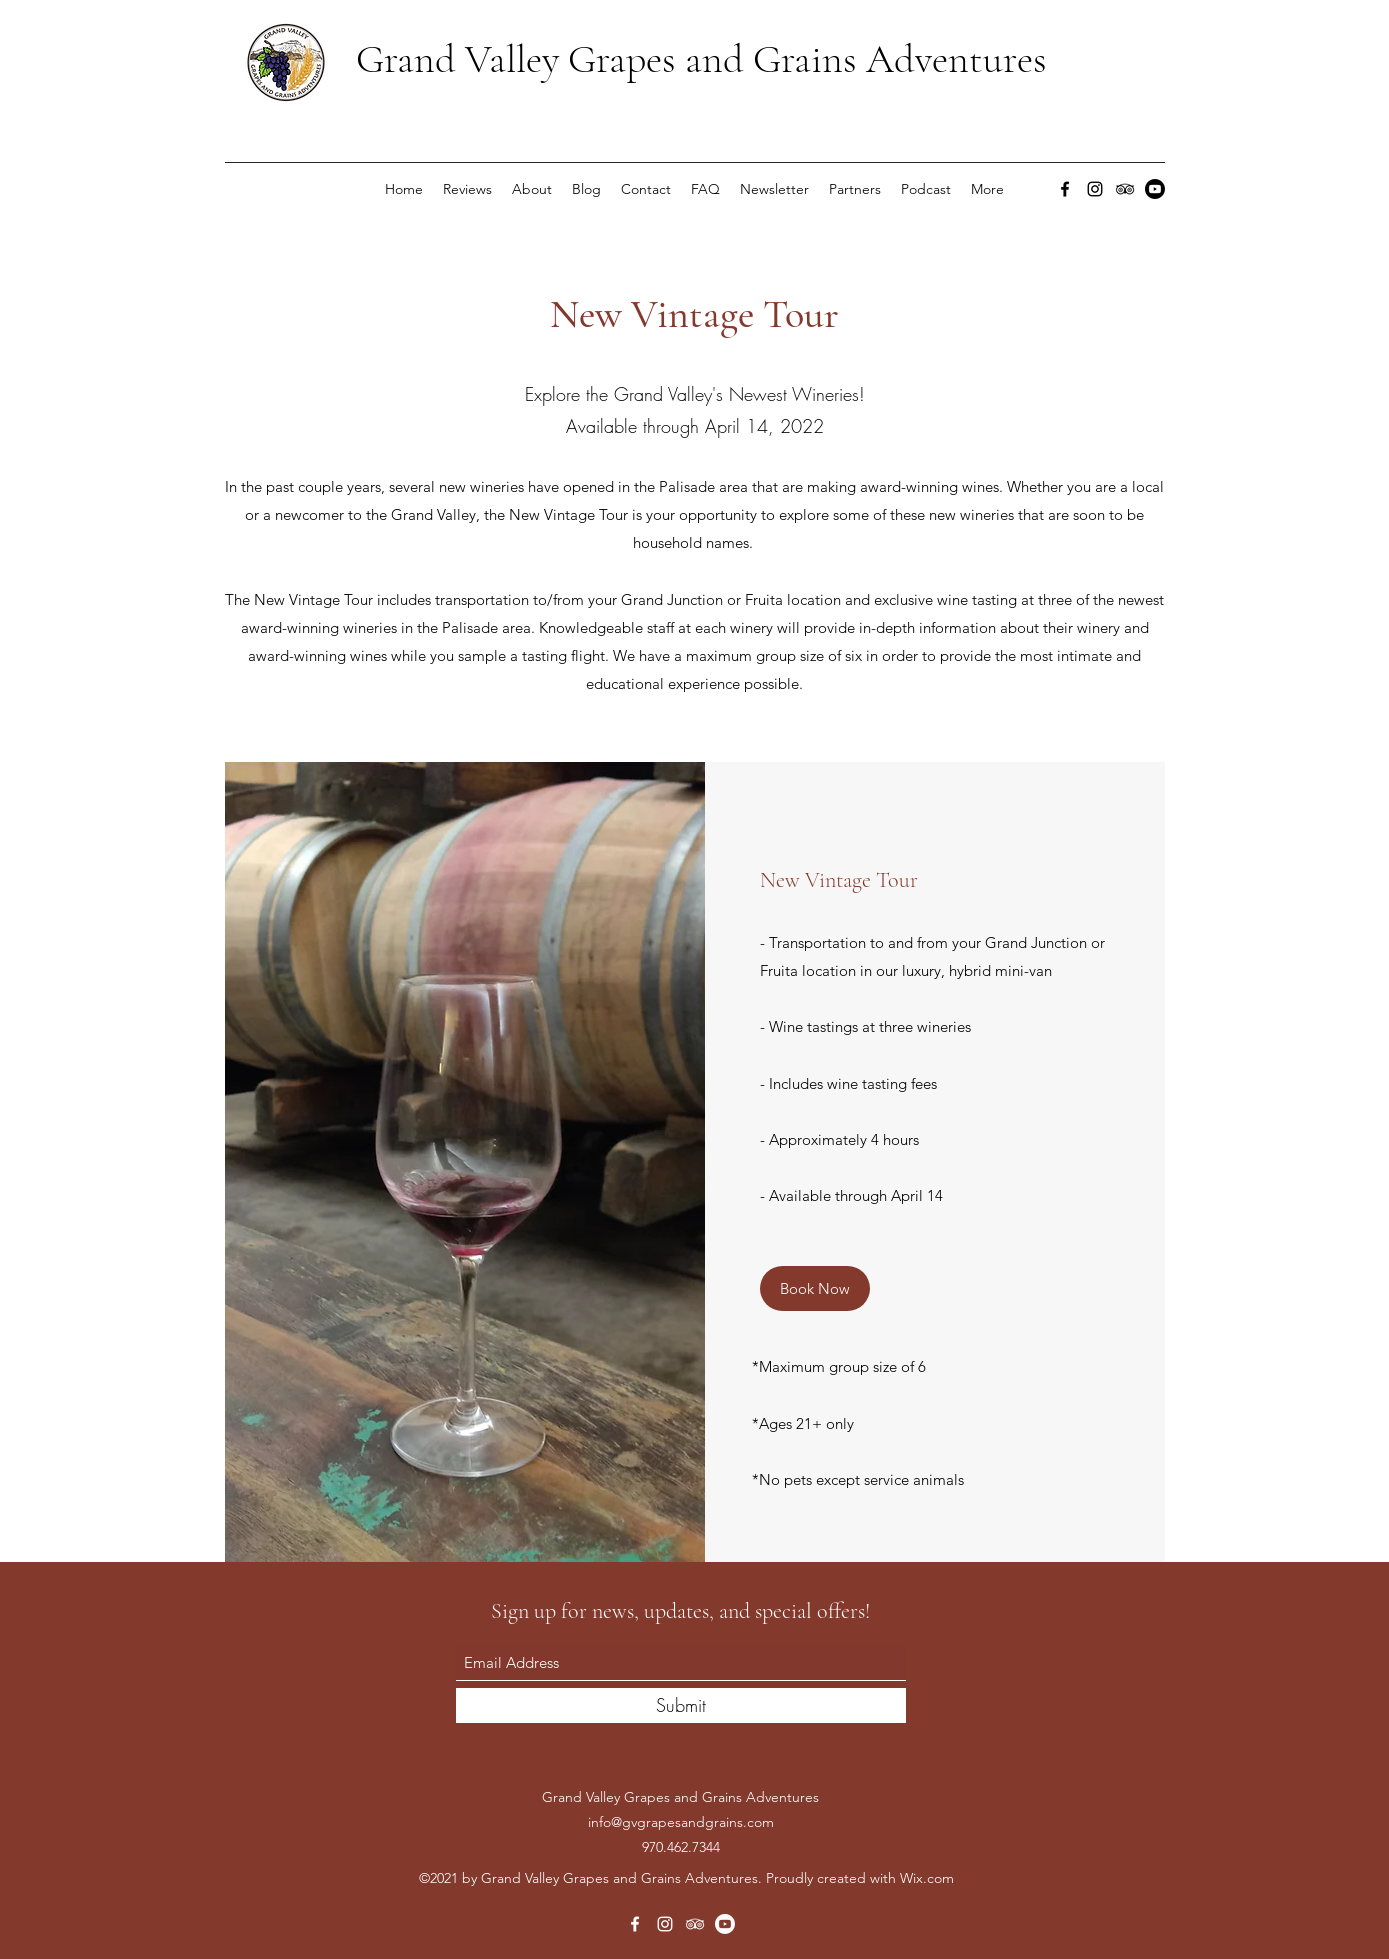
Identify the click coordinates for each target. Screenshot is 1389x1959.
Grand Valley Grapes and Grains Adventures (701, 59)
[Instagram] (1095, 189)
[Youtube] (1155, 189)
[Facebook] (1065, 189)
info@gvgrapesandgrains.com (681, 1822)
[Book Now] (815, 1288)
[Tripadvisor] (1125, 189)
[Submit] (681, 1705)
